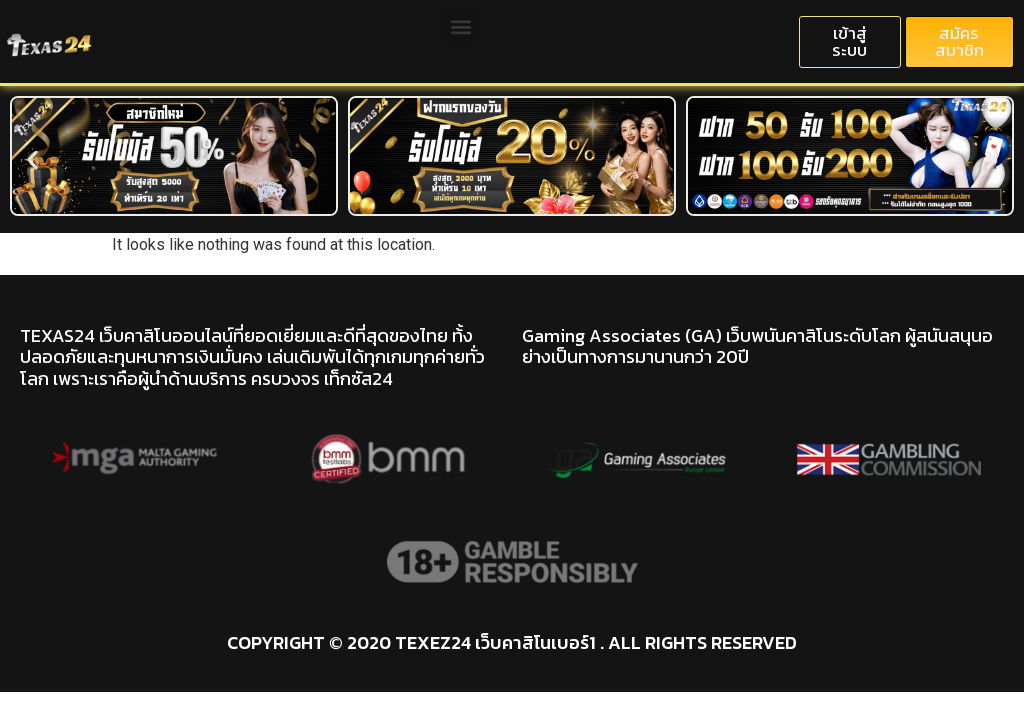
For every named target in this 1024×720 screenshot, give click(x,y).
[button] (460, 26)
